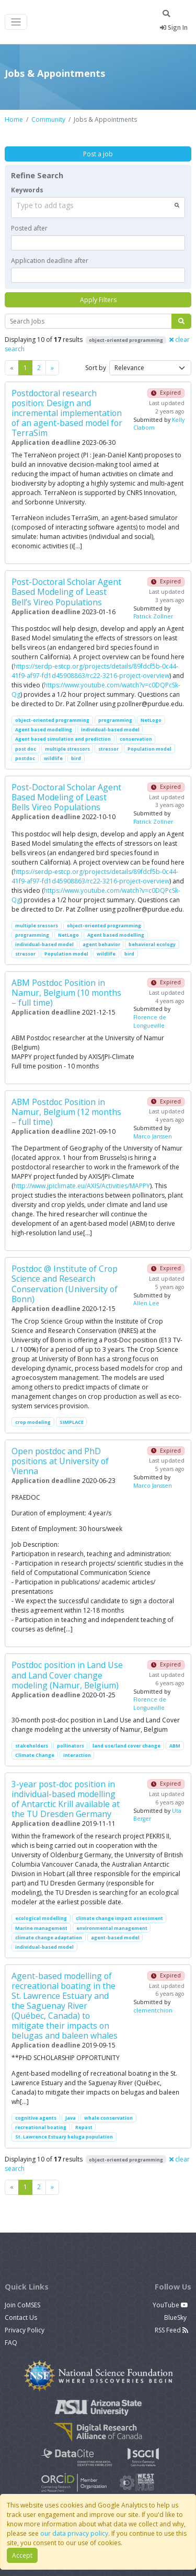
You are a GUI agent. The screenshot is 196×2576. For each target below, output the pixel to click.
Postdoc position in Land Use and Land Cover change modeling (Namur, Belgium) (67, 1674)
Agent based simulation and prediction (63, 738)
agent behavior (101, 944)
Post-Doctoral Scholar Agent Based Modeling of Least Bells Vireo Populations (66, 797)
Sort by (95, 367)
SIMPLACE (72, 1422)
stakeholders (31, 1745)
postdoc (25, 758)
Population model (149, 748)
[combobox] (98, 207)
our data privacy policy (74, 2533)
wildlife (53, 758)
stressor (108, 748)
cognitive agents (35, 2117)
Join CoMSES (22, 2305)
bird (76, 758)
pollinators (70, 1745)
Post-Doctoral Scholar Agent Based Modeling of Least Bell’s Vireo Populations (66, 591)
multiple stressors (67, 748)
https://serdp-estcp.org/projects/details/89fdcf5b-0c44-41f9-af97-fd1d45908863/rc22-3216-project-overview (94, 671)
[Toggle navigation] (16, 22)
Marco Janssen (152, 1136)
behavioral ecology (152, 944)
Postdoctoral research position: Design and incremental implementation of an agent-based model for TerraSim (66, 413)
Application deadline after (49, 260)
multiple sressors (36, 925)
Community (48, 119)
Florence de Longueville (149, 1021)
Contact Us (21, 2317)
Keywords (27, 190)
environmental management (111, 1928)
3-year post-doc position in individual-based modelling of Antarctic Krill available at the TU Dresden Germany (65, 1799)
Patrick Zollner (153, 616)
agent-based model (115, 1937)
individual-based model (110, 729)
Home (14, 119)
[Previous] (52, 367)
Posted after (29, 228)
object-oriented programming (52, 720)
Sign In (174, 27)
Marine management (41, 1928)
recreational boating (40, 2127)
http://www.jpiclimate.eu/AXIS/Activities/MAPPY (82, 1185)
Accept (22, 2555)
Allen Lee (146, 1303)
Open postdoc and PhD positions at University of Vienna (60, 1461)
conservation (136, 738)
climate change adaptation (48, 1937)
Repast (84, 2127)
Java (70, 2117)
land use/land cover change (126, 1745)
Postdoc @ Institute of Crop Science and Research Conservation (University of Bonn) (64, 1283)
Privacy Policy (24, 2330)
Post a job (98, 154)
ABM (174, 1745)
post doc (25, 748)
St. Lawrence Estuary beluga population (64, 2136)
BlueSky (176, 2317)
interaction (77, 1755)
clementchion (152, 2010)
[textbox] (98, 242)
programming (115, 720)
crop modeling (33, 1422)
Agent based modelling (43, 729)
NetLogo (151, 720)
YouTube (170, 2305)
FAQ (11, 2342)
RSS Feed (171, 2330)
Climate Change (34, 1755)
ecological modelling (41, 1918)
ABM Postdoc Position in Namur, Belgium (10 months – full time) (66, 992)
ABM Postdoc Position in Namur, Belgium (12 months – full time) (66, 1112)
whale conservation (108, 2117)
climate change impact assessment (119, 1918)
